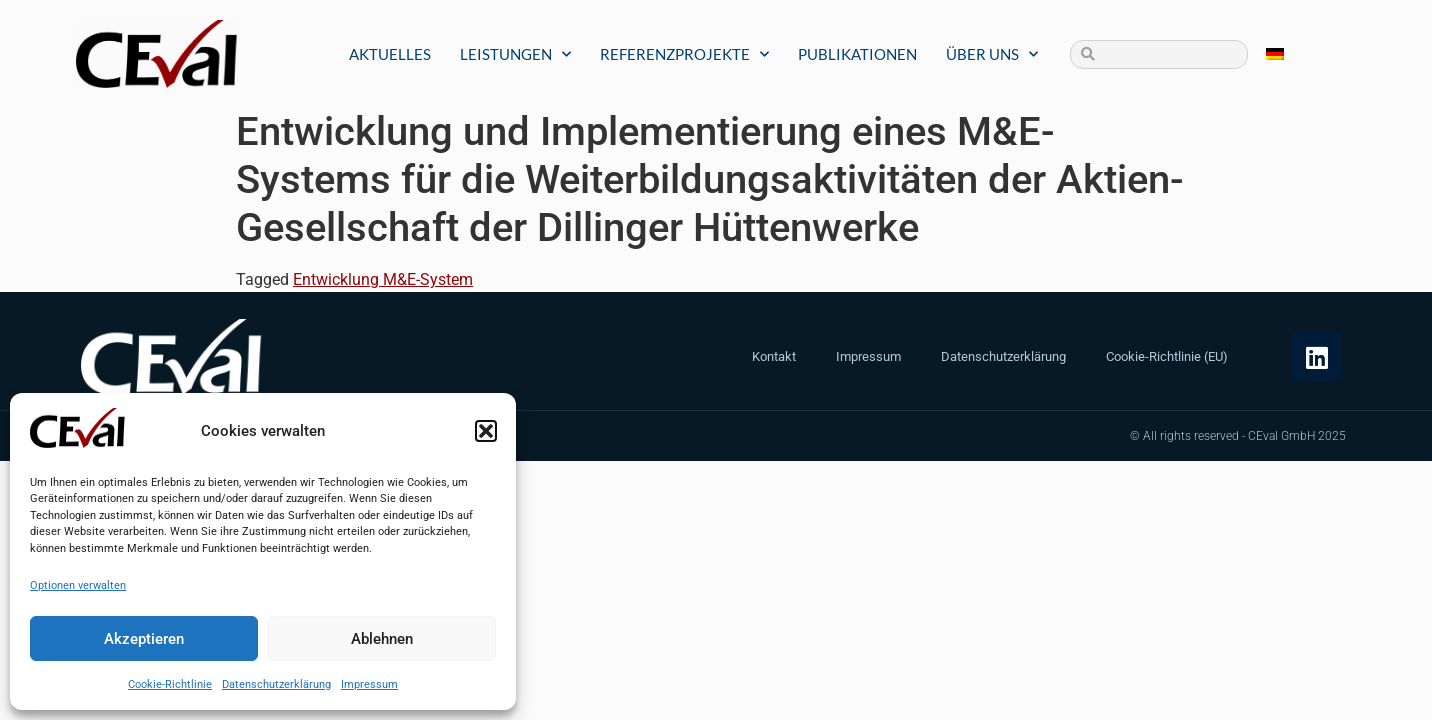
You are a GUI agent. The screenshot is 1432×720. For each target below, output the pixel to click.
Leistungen (515, 54)
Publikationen (857, 54)
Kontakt (774, 356)
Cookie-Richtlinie (170, 684)
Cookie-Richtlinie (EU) (1167, 356)
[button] (486, 431)
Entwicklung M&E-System (383, 279)
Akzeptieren (144, 639)
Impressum (369, 684)
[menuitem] (1275, 54)
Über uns (992, 54)
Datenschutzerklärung (276, 684)
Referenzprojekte (684, 54)
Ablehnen (382, 639)
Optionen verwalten (78, 585)
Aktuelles (390, 54)
